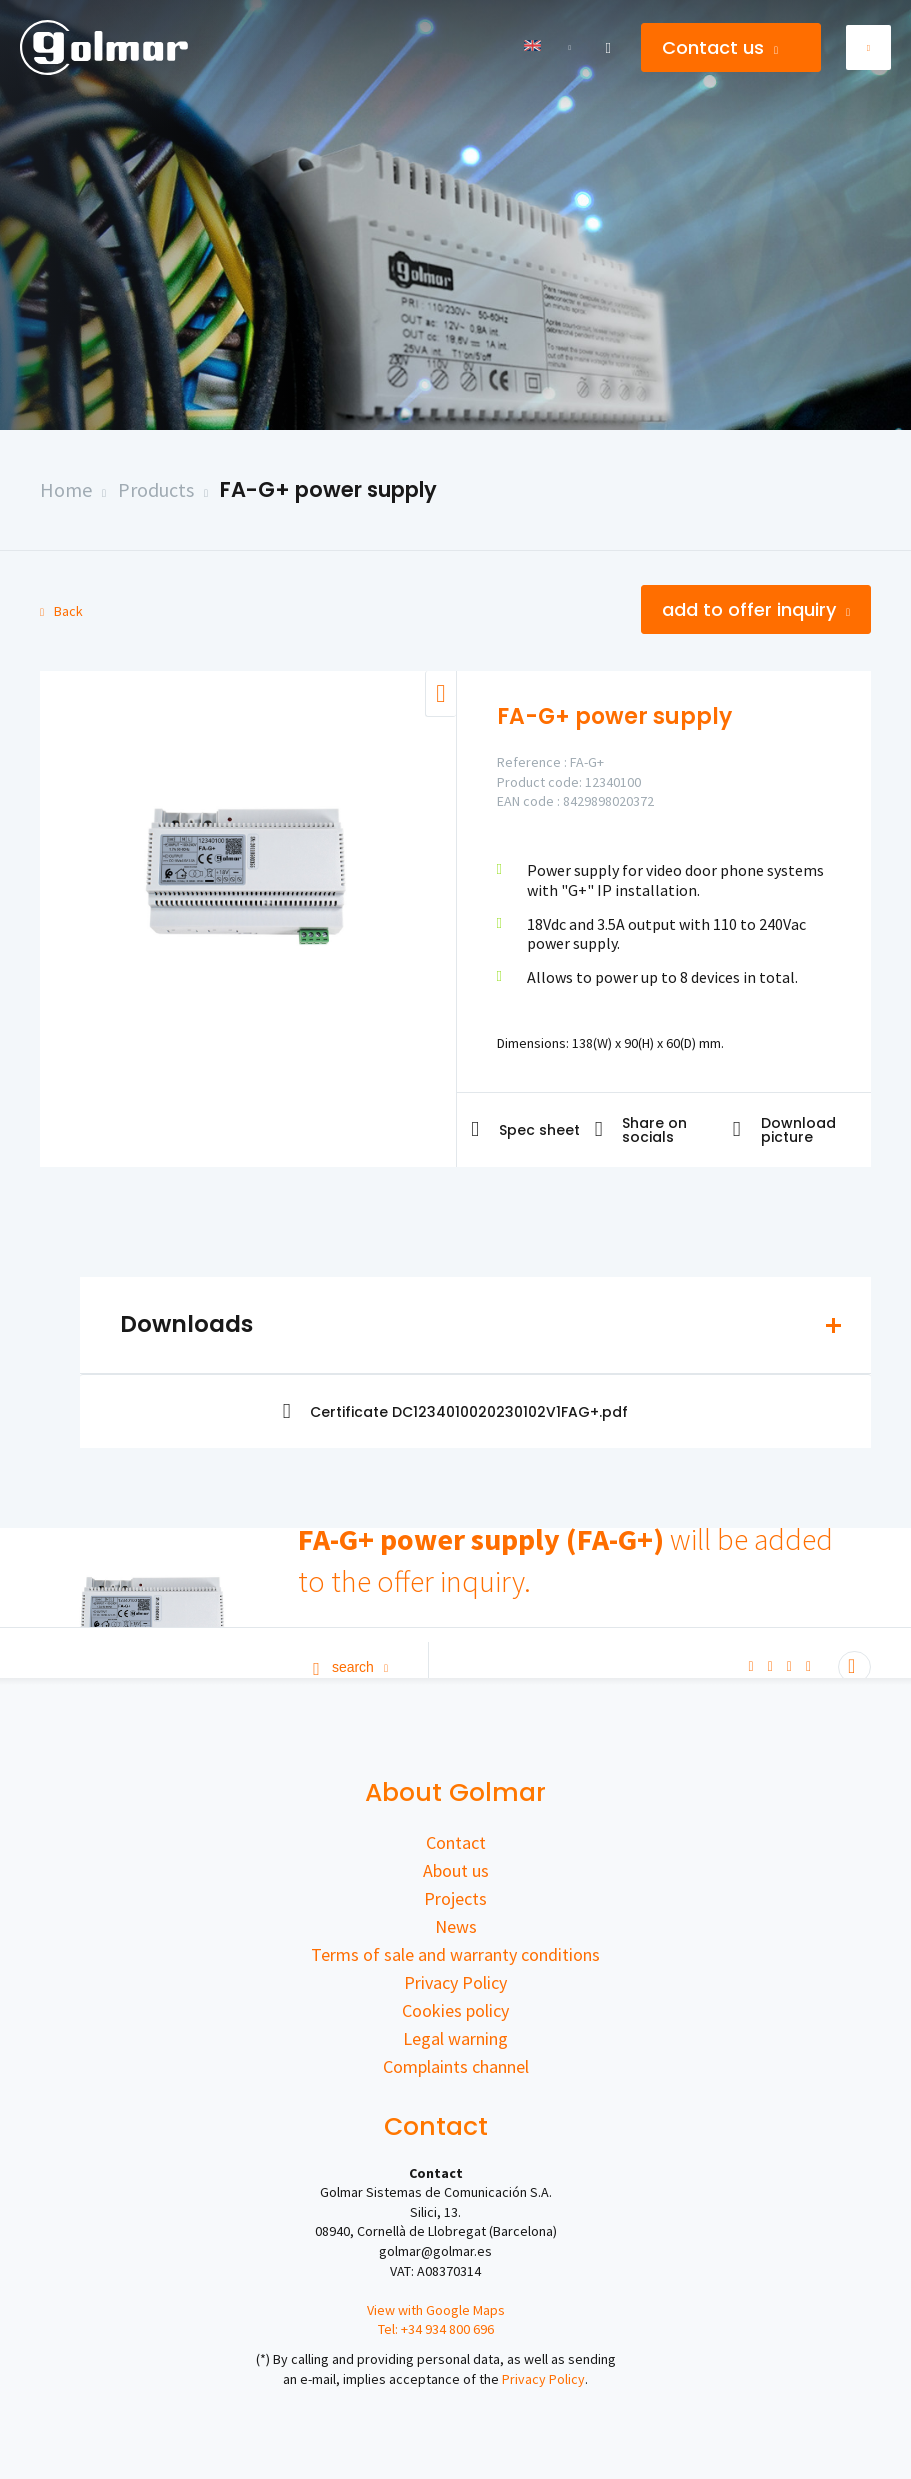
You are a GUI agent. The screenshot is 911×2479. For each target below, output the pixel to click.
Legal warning (455, 2038)
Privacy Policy (455, 1982)
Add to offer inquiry (756, 609)
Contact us (720, 47)
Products (156, 489)
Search (350, 1667)
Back (61, 611)
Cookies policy (455, 2010)
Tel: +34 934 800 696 (436, 2329)
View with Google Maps (436, 2310)
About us (456, 1870)
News (456, 1926)
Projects (455, 1898)
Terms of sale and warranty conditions (455, 1954)
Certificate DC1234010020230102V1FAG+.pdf (456, 1411)
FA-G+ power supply (328, 489)
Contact (456, 1842)
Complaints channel (456, 2066)
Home (66, 489)
